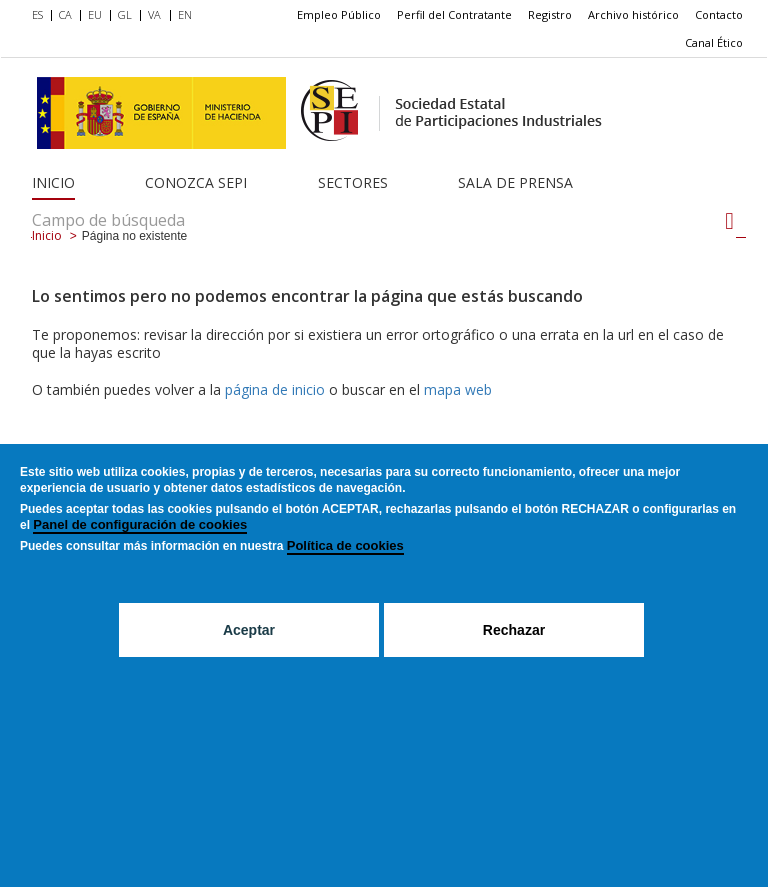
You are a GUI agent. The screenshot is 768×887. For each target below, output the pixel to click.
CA (65, 14)
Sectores (353, 182)
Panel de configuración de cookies (140, 551)
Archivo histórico (633, 14)
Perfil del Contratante (454, 14)
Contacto (719, 14)
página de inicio (275, 389)
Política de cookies (345, 572)
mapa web (458, 389)
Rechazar (514, 657)
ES (37, 14)
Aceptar (249, 657)
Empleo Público (339, 14)
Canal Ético (714, 42)
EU (95, 14)
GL (125, 14)
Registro (550, 14)
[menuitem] (41, 16)
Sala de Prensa (515, 182)
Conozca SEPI (196, 182)
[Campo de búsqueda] (729, 221)
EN (185, 14)
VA (154, 14)
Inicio (53, 182)
